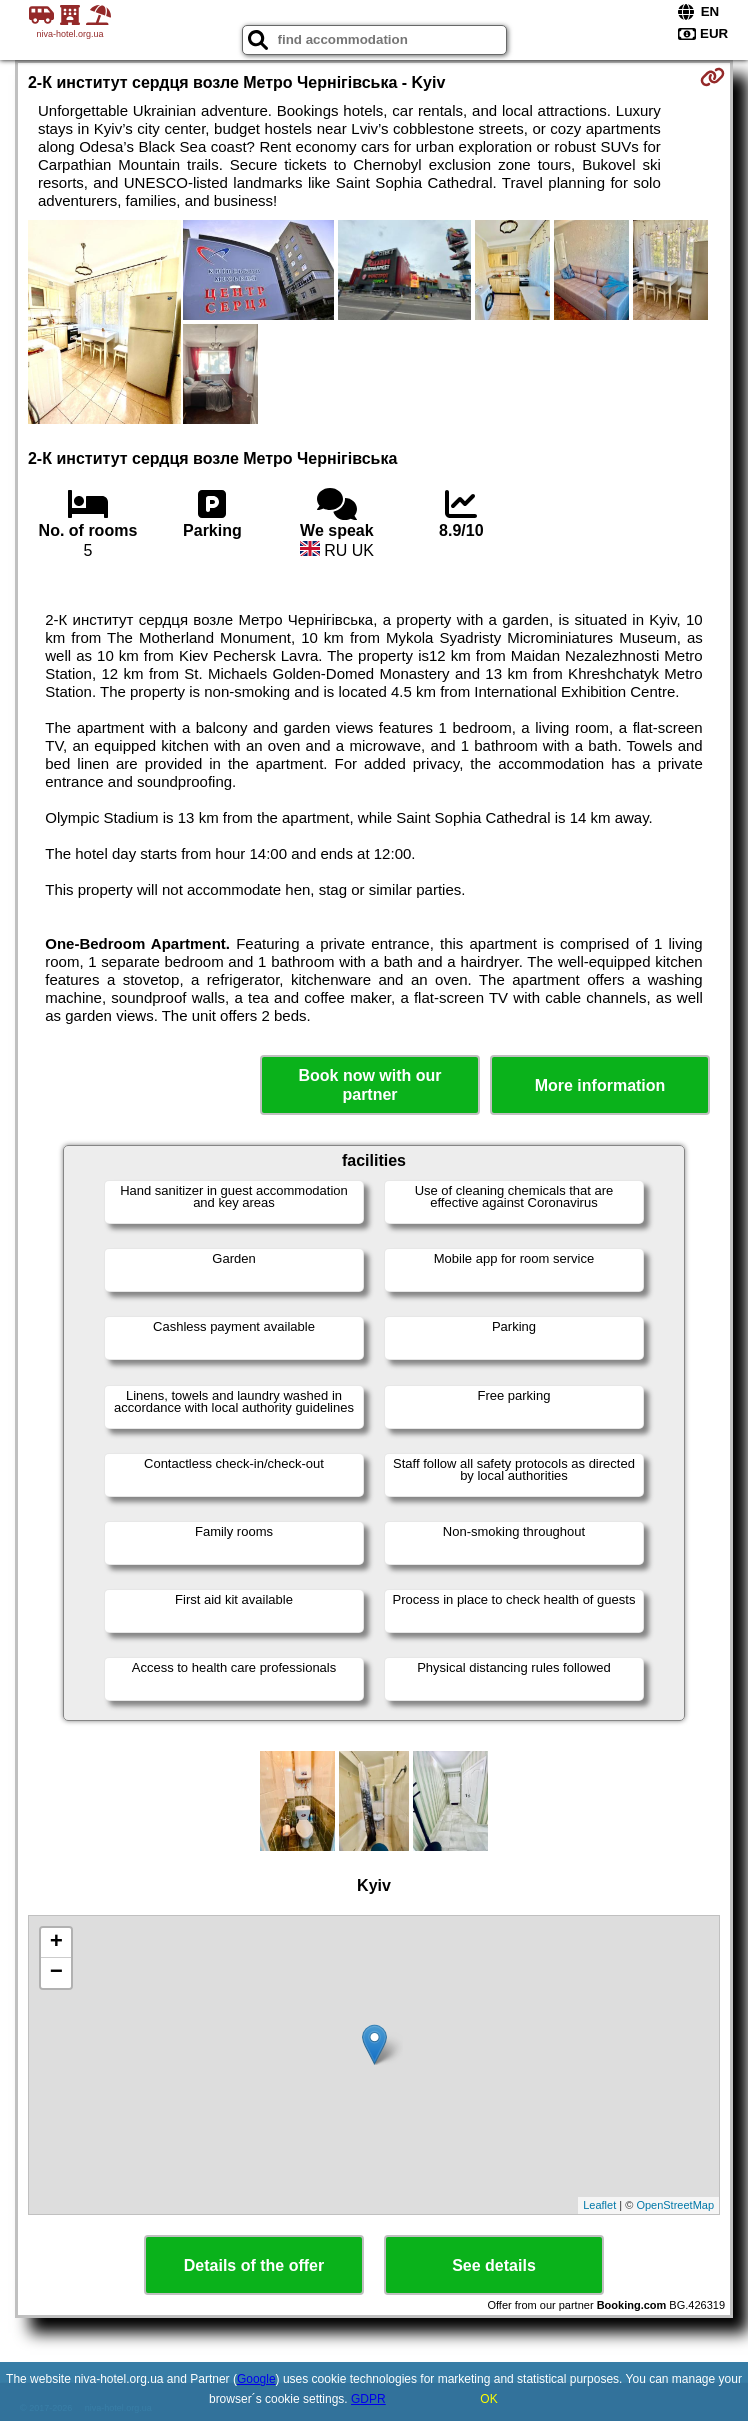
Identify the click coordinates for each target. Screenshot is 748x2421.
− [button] (56, 1973)
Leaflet (599, 2205)
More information (600, 1085)
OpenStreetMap (675, 2205)
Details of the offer (254, 2265)
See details (494, 2265)
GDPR (368, 2399)
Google (256, 2379)
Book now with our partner (369, 1085)
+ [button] (56, 1943)
